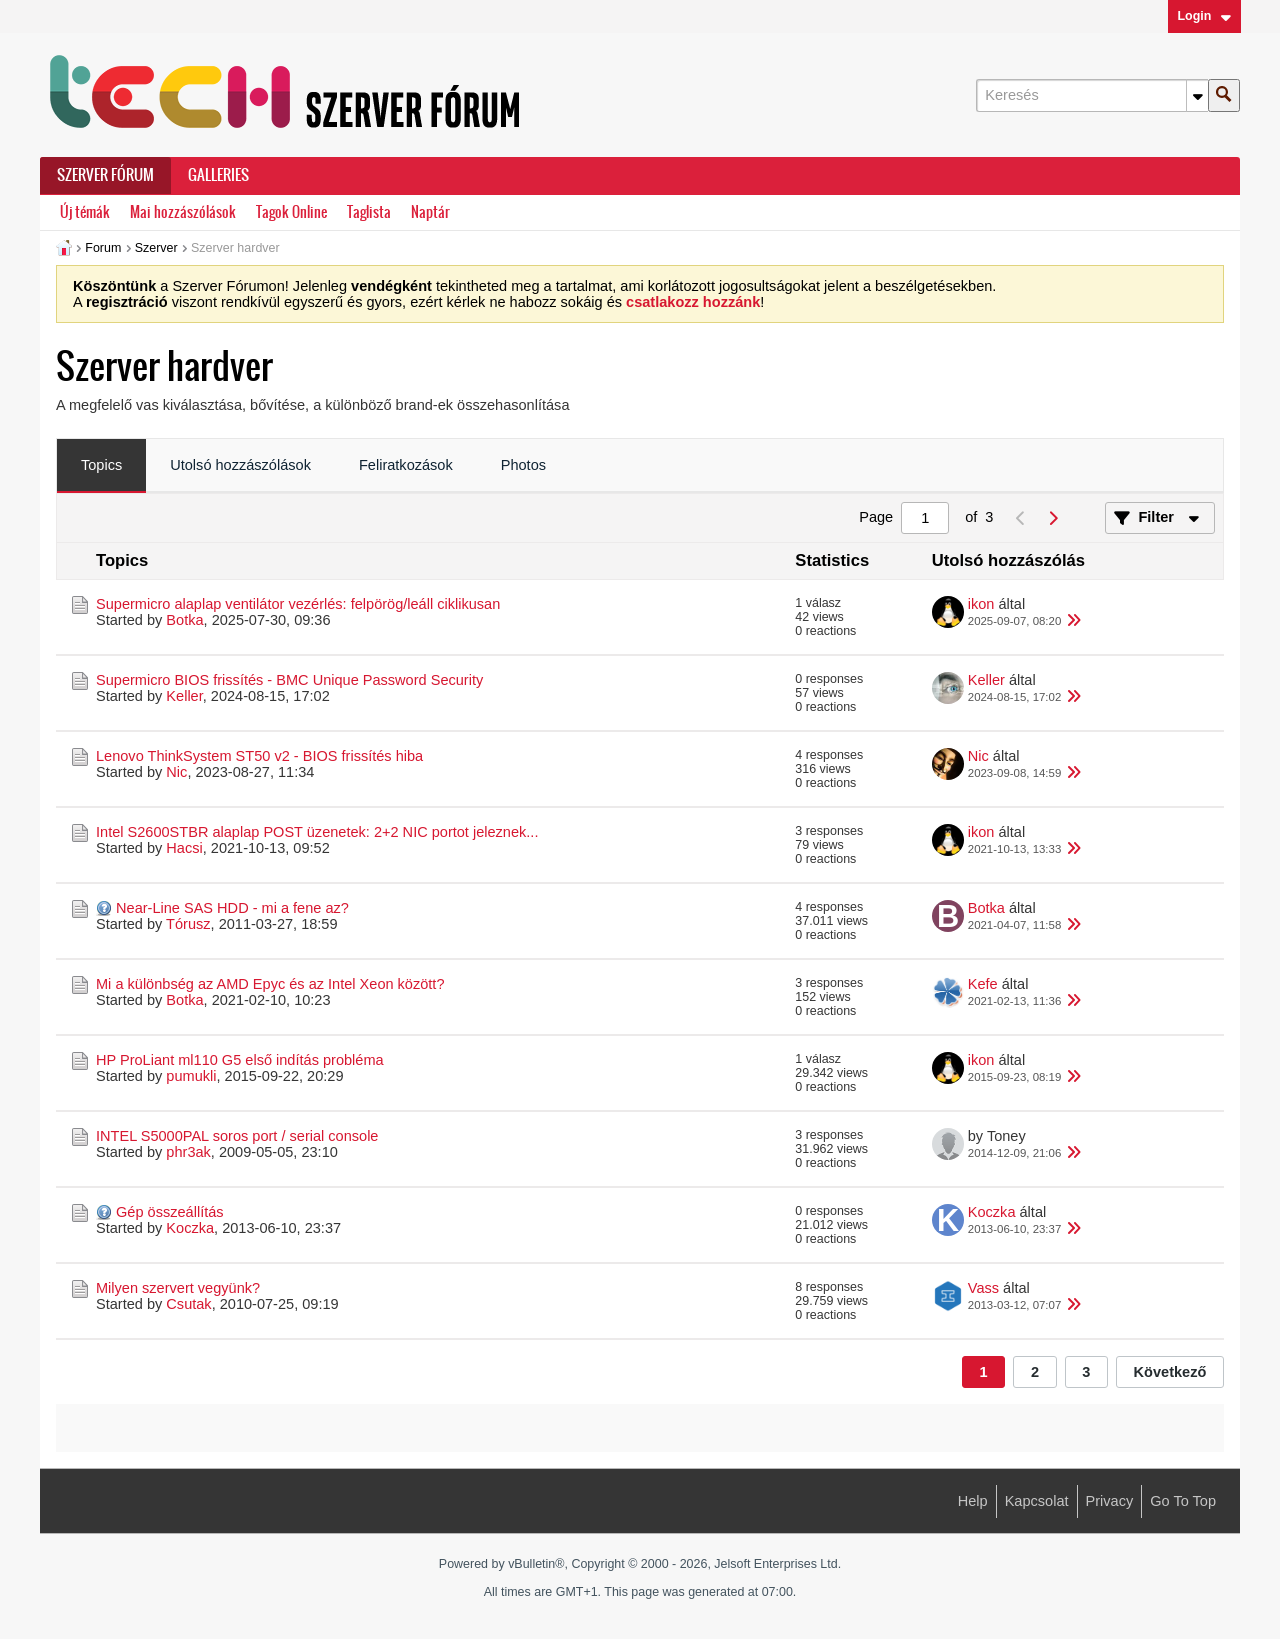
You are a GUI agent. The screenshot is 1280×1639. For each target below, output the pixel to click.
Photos (523, 465)
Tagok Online (291, 212)
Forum (103, 248)
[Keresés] (1092, 95)
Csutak (188, 1304)
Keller (184, 696)
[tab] (101, 466)
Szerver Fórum (105, 175)
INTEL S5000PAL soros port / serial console (237, 1136)
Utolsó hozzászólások (240, 465)
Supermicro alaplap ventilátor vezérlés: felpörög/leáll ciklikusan (298, 604)
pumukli (191, 1076)
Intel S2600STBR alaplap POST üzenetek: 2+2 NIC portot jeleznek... (317, 832)
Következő (1170, 1372)
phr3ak (188, 1152)
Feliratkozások (406, 465)
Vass (983, 1288)
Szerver (156, 248)
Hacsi (184, 848)
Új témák (85, 212)
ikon (981, 604)
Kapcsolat (1037, 1501)
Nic (176, 772)
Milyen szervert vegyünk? (178, 1288)
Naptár (430, 212)
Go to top (1183, 1501)
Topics (101, 465)
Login (1204, 16)
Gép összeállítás (170, 1212)
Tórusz (188, 924)
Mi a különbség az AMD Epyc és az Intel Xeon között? (270, 984)
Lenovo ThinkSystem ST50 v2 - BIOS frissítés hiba (259, 756)
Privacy (1110, 1501)
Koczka (190, 1228)
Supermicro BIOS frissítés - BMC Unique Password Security (289, 680)
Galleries (218, 175)
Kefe (983, 984)
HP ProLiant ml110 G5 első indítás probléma (240, 1060)
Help (973, 1501)
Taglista (369, 212)
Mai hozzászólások (183, 212)
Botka (184, 620)
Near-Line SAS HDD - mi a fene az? (232, 908)
